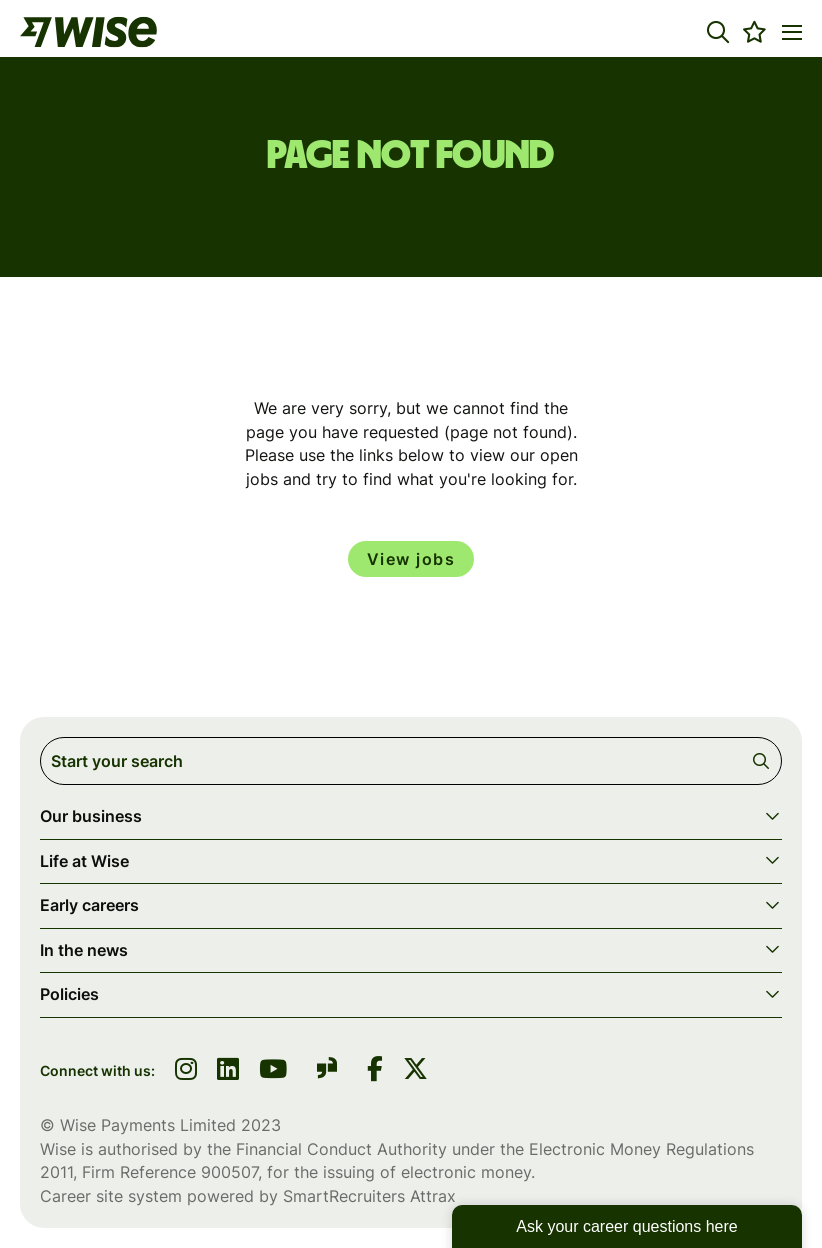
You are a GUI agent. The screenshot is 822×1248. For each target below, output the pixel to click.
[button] (718, 32)
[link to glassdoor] (327, 1071)
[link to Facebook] (375, 1071)
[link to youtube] (273, 1071)
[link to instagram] (186, 1071)
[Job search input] (411, 761)
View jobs (411, 559)
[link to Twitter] (415, 1071)
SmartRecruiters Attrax (369, 1196)
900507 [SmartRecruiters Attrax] (229, 1172)
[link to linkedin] (228, 1071)
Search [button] (764, 761)
